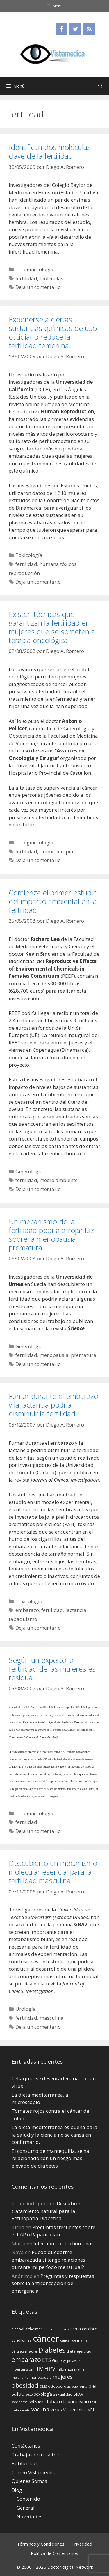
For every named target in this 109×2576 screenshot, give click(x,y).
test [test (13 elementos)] (93, 2402)
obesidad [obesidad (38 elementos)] (25, 2385)
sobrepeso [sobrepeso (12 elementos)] (20, 2402)
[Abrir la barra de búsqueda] (100, 86)
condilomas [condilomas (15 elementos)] (22, 2340)
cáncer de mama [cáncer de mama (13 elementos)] (73, 2340)
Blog (17, 2490)
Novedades (29, 2516)
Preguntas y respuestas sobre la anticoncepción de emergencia (53, 2283)
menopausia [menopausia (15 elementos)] (40, 2377)
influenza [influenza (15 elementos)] (65, 2369)
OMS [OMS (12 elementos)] (43, 2387)
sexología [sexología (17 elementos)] (43, 2394)
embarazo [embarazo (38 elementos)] (26, 2359)
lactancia (75, 1610)
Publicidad (24, 2463)
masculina (52, 2017)
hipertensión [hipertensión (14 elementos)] (22, 2369)
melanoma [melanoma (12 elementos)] (20, 2378)
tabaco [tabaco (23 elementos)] (54, 2401)
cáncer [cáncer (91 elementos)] (46, 2338)
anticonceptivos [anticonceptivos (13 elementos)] (56, 2329)
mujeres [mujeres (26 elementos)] (62, 2376)
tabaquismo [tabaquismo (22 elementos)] (76, 2401)
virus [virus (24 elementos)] (56, 2409)
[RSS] (89, 29)
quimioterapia (56, 851)
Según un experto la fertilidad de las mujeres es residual (52, 1668)
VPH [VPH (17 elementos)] (92, 2409)
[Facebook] (61, 29)
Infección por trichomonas (63, 2243)
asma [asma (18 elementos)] (75, 2328)
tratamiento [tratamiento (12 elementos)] (21, 2410)
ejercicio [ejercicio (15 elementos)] (84, 2351)
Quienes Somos (29, 2481)
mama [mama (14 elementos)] (79, 2369)
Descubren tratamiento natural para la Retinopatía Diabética (46, 2211)
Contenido (28, 2498)
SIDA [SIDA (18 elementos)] (78, 2394)
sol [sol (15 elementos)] (31, 2401)
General (26, 2507)
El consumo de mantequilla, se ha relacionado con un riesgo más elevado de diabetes (50, 2158)
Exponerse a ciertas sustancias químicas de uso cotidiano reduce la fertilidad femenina (53, 332)
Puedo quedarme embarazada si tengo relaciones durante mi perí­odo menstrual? (48, 2259)
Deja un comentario (38, 287)
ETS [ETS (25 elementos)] (46, 2360)
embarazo (27, 1610)
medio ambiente (59, 1180)
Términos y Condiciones (41, 2544)
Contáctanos (26, 2445)
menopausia (54, 1355)
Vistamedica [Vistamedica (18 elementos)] (75, 2409)
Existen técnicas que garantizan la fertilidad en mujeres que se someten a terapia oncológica (52, 627)
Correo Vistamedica (34, 2472)
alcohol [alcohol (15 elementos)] (18, 2328)
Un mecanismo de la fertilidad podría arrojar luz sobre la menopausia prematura (51, 1234)
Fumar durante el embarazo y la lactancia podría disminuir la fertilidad (53, 1404)
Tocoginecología (34, 269)
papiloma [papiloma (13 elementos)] (79, 2386)
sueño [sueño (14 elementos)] (40, 2401)
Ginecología (29, 1171)
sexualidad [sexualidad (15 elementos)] (62, 2394)
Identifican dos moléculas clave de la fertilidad (50, 151)
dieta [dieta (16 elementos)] (71, 2351)
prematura (83, 1355)
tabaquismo (23, 1619)
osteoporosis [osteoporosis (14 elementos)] (59, 2386)
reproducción (24, 573)
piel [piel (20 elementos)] (92, 2386)
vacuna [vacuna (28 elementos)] (40, 2409)
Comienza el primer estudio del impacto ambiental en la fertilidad (53, 901)
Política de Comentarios (54, 2553)
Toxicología (28, 555)
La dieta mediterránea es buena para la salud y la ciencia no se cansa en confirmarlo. (54, 2134)
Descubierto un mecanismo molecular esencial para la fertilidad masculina (53, 1871)
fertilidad (26, 278)
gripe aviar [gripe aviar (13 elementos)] (71, 2360)
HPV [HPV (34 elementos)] (50, 2368)
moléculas (51, 278)
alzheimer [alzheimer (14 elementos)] (33, 2329)
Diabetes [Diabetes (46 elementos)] (51, 2350)
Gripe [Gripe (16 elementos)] (57, 2360)
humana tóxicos (58, 564)
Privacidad (82, 2544)
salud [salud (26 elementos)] (18, 2393)
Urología (25, 2008)
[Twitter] (75, 29)
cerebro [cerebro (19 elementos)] (89, 2328)
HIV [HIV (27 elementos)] (38, 2368)
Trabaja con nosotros (36, 2454)
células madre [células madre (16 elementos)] (24, 2351)
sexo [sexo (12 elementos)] (29, 2394)
